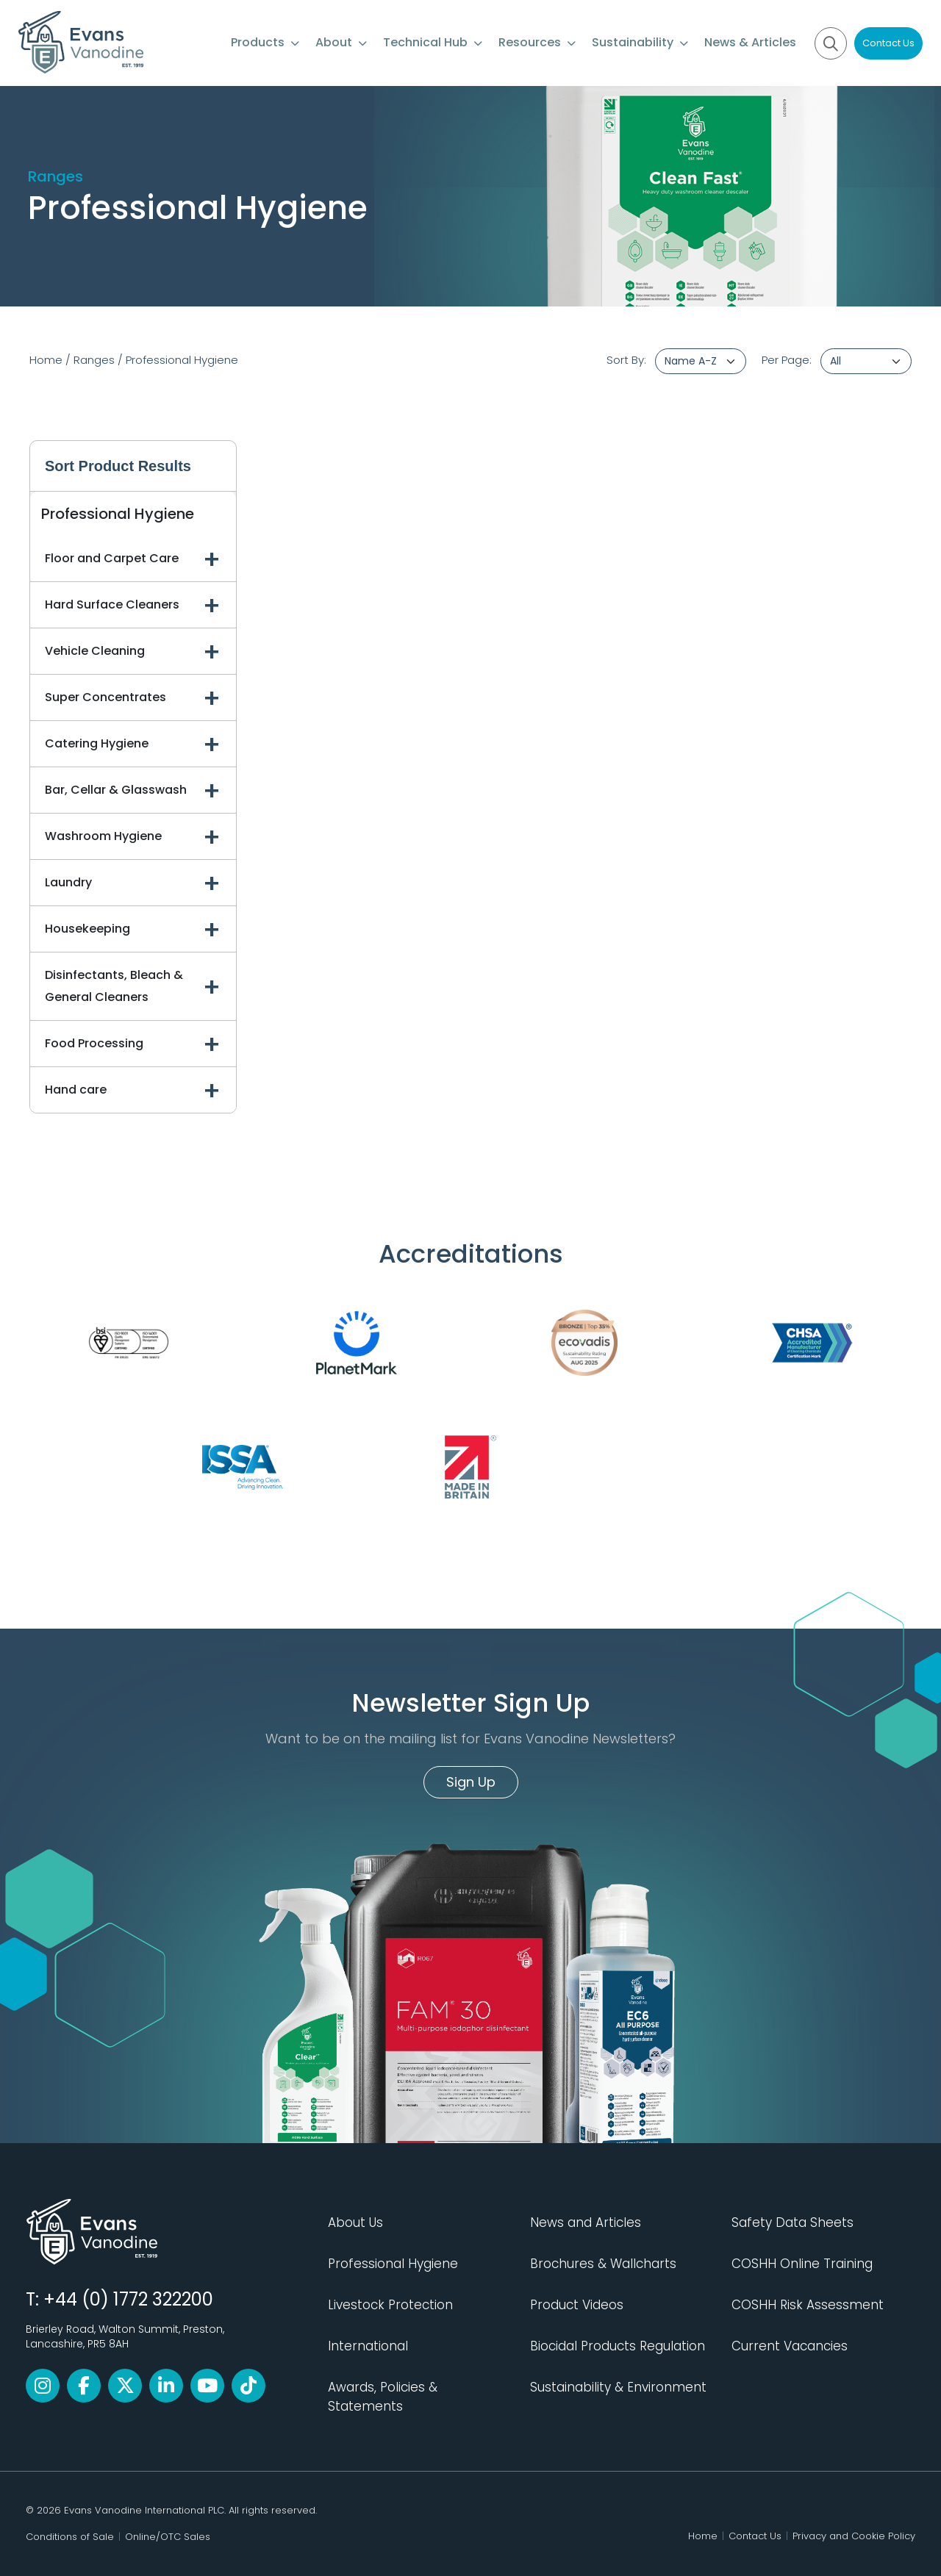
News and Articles (585, 2222)
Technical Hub (432, 42)
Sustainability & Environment (618, 2387)
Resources (537, 42)
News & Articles (750, 42)
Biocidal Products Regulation (617, 2346)
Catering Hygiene (97, 743)
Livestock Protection (390, 2305)
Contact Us (888, 43)
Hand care (76, 1089)
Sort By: (626, 359)
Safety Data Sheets (792, 2222)
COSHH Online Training (802, 2263)
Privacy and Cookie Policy (853, 2536)
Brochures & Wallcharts (603, 2263)
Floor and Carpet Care (112, 558)
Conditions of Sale (70, 2537)
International (368, 2346)
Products (265, 42)
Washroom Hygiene (103, 836)
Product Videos (576, 2305)
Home (45, 359)
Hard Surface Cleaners (112, 604)
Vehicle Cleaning (95, 650)
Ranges (94, 359)
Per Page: (787, 359)
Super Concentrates (105, 697)
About (341, 42)
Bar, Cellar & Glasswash (116, 789)
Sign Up (470, 1782)
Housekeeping (87, 928)
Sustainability (640, 42)
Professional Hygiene (182, 359)
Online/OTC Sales (167, 2537)
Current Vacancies (789, 2346)
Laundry (68, 882)
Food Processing (94, 1043)
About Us (355, 2222)
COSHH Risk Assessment (807, 2305)
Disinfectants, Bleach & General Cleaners (114, 985)
